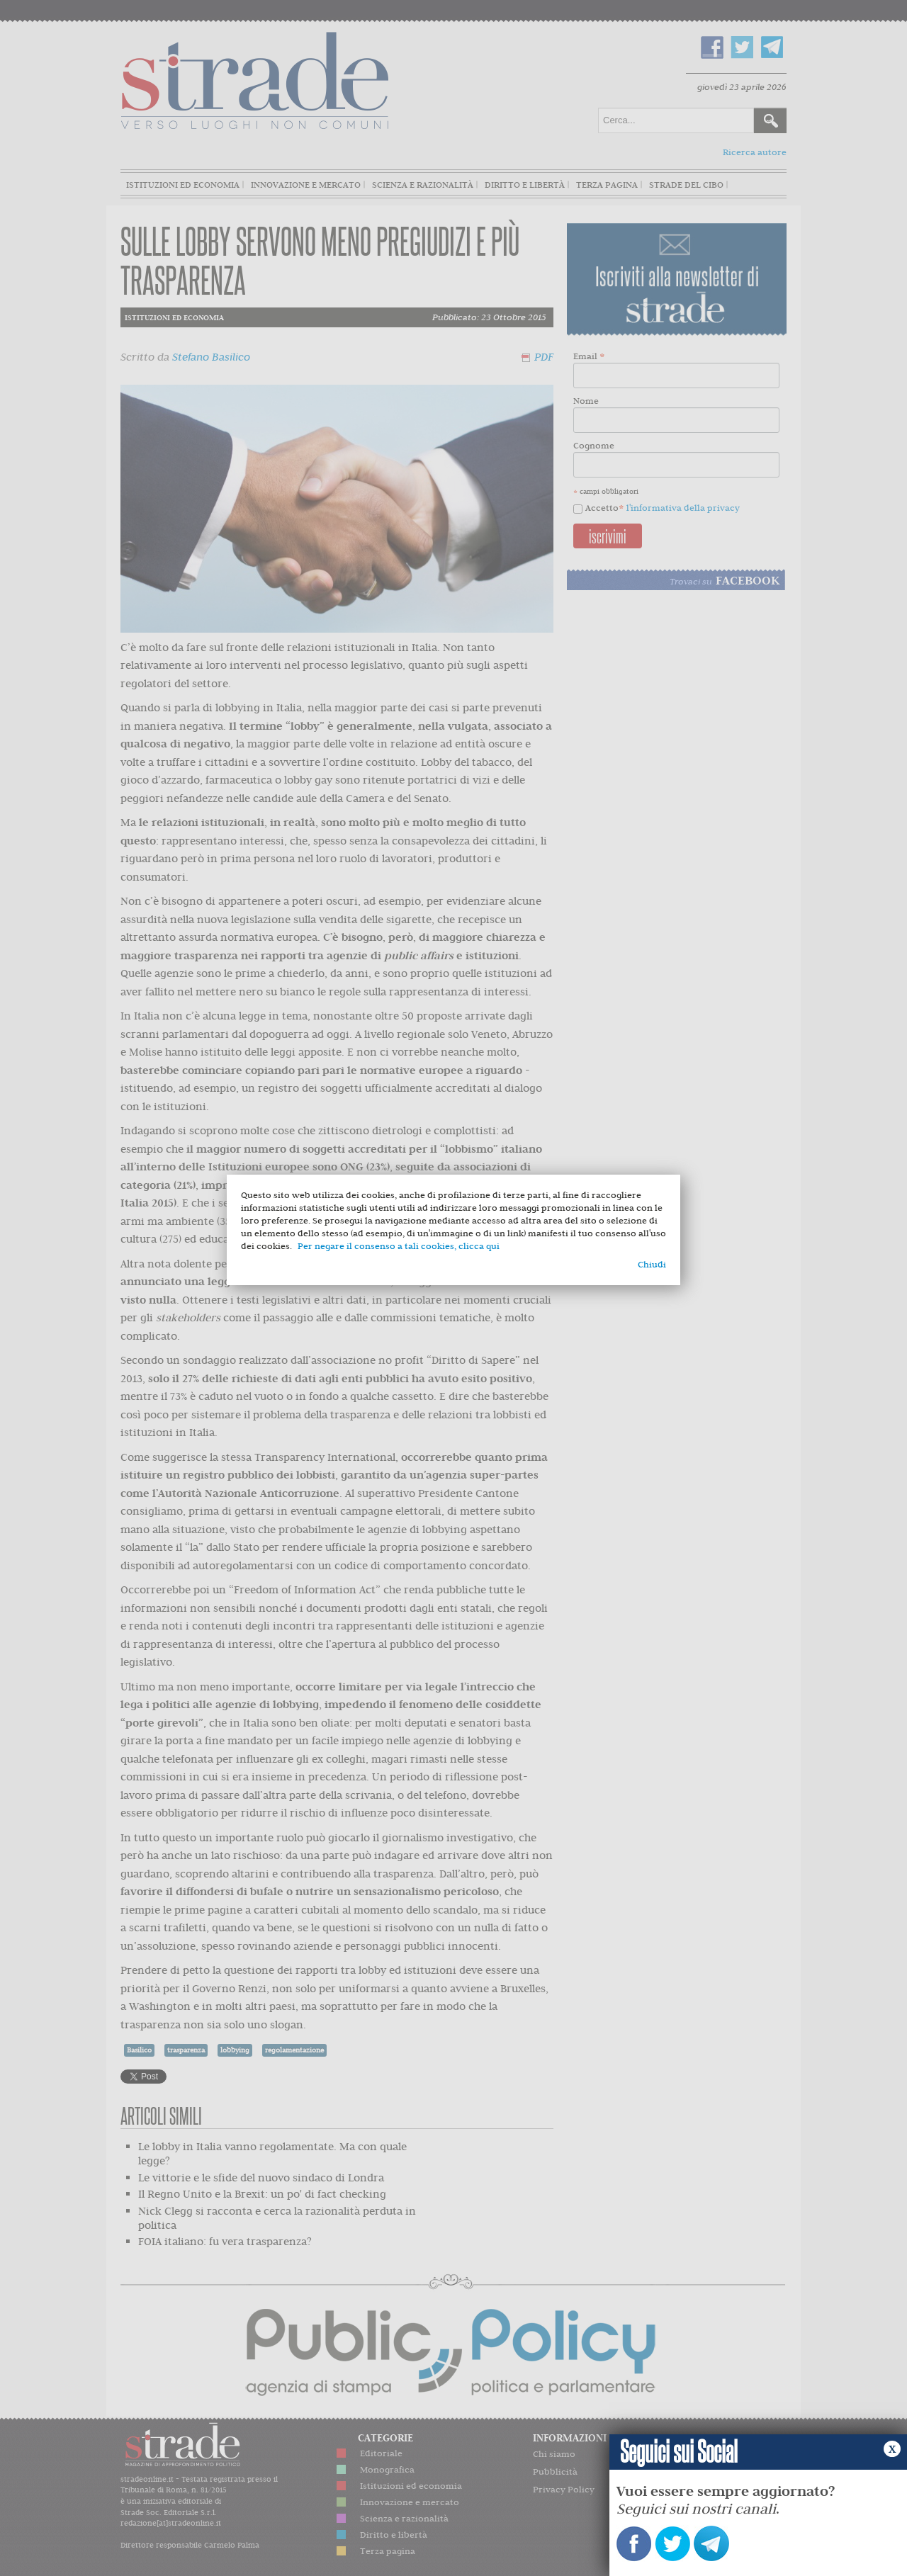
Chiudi (652, 1264)
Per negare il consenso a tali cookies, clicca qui (399, 1246)
